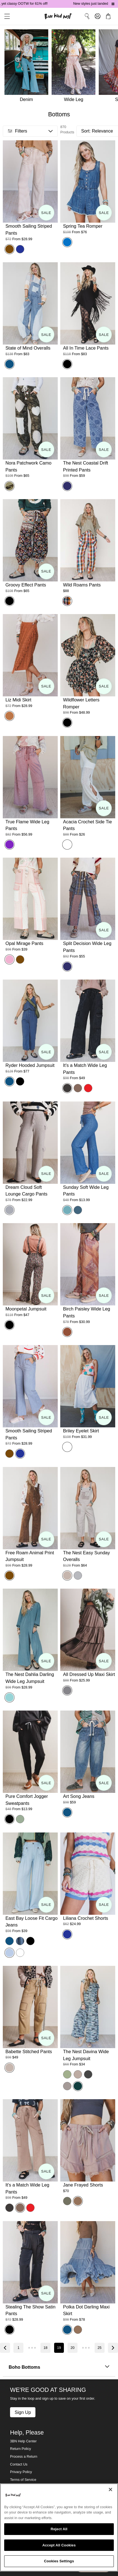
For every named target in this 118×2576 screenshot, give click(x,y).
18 (45, 2348)
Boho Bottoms (59, 2367)
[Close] (110, 2489)
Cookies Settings (59, 2561)
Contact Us (18, 2464)
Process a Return (23, 2457)
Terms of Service (23, 2480)
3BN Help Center (23, 2441)
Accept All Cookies (59, 2545)
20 (72, 2348)
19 (59, 2348)
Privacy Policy (21, 2472)
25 (100, 2348)
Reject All (58, 2529)
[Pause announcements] (113, 4)
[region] (59, 2527)
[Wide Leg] (75, 67)
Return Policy (20, 2449)
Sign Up (23, 2412)
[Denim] (26, 67)
